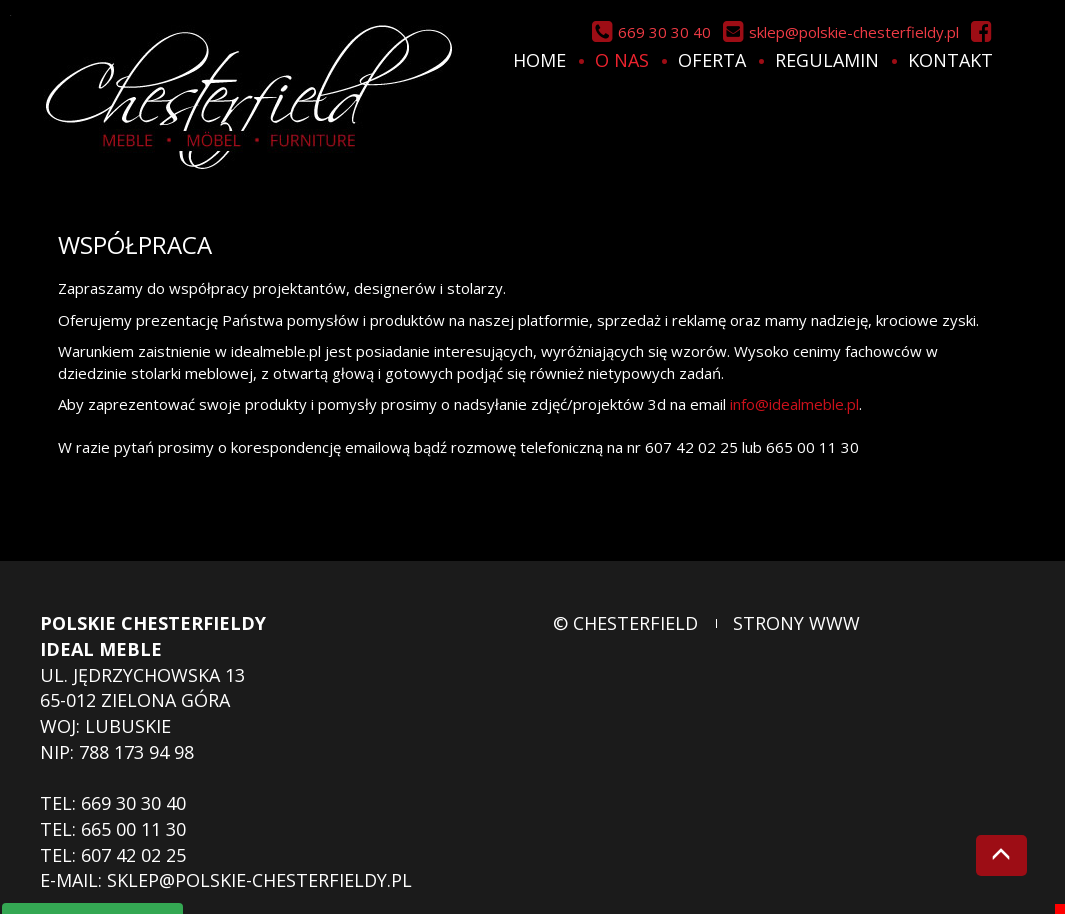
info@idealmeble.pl (794, 404)
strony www (796, 623)
